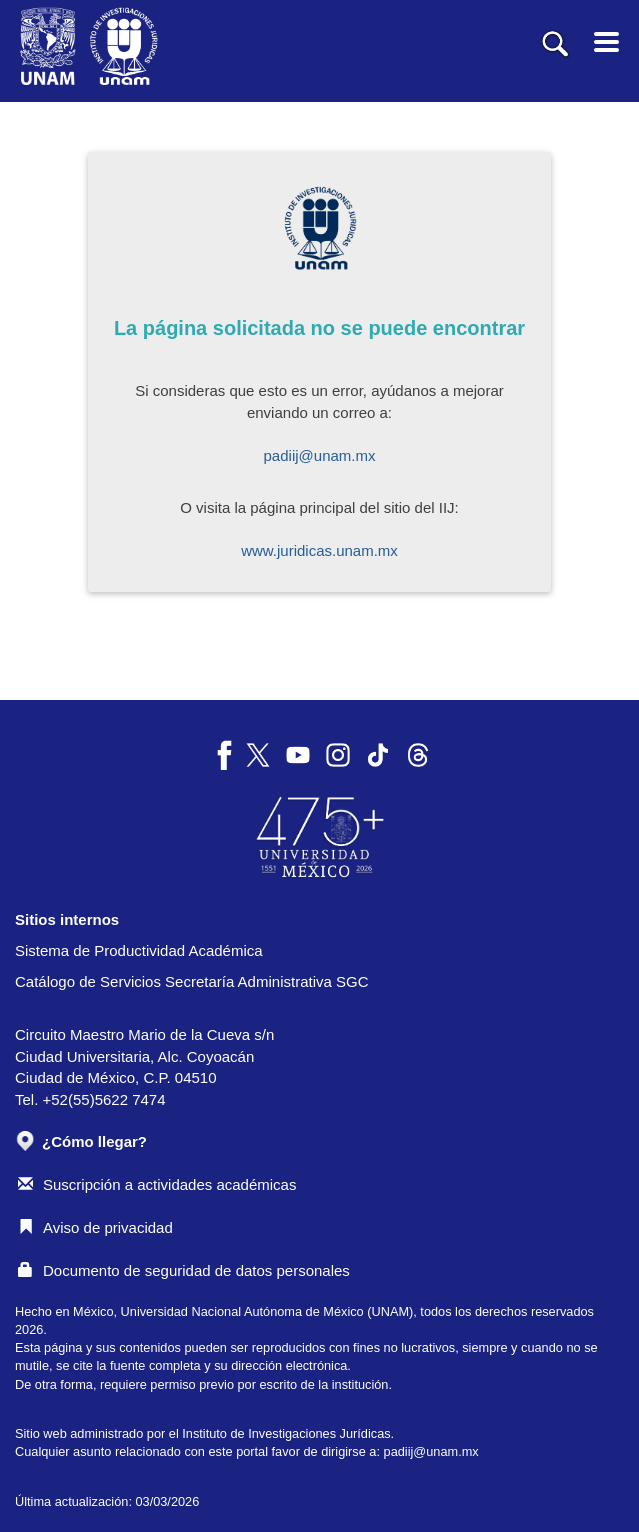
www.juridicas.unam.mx (319, 550)
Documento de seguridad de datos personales (184, 1270)
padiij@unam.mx (320, 455)
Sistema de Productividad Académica (139, 950)
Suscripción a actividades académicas (157, 1184)
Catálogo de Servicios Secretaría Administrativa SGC (192, 981)
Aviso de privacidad (95, 1227)
